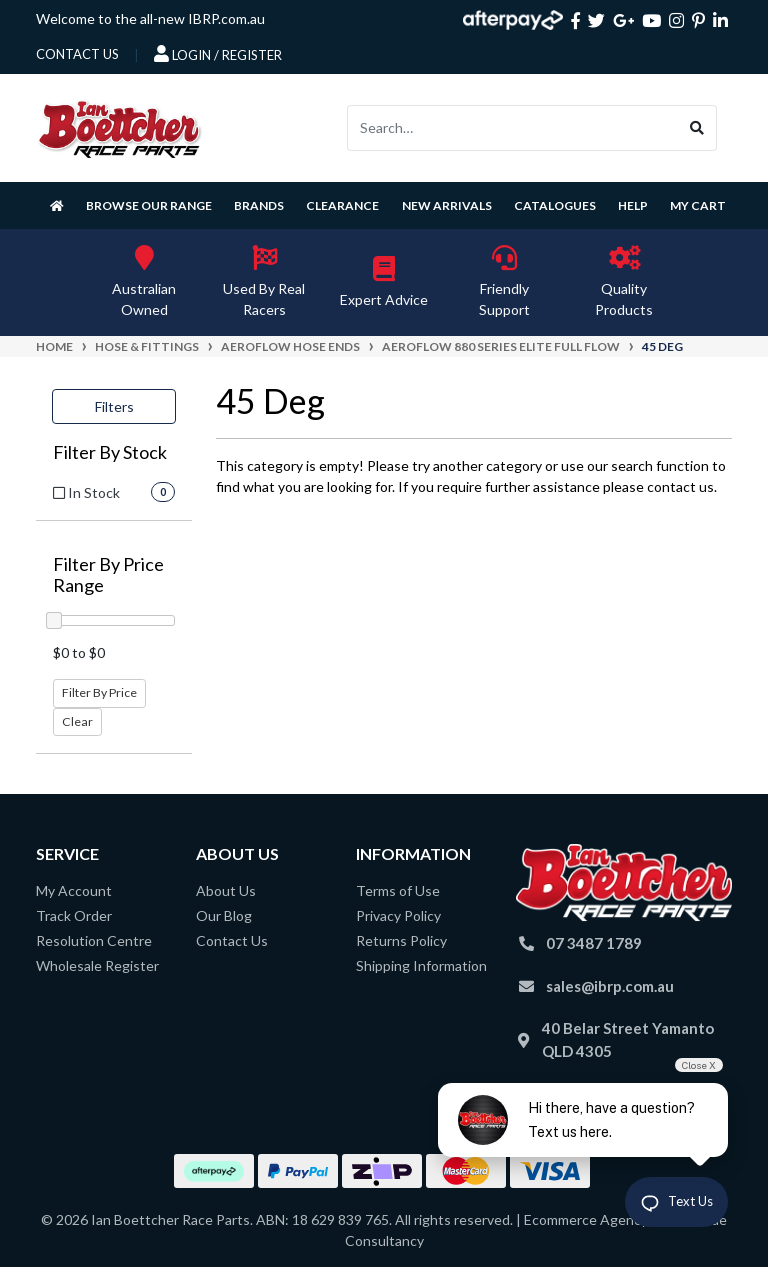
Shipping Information (421, 965)
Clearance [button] (342, 205)
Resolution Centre (94, 940)
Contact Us (232, 940)
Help (633, 205)
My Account (74, 890)
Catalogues (555, 205)
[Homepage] (57, 205)
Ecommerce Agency (586, 1219)
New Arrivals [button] (447, 205)
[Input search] (513, 128)
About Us (226, 890)
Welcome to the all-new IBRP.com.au (150, 18)
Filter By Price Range (108, 575)
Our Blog (224, 915)
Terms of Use (398, 890)
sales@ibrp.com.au (610, 986)
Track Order (74, 915)
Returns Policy (401, 940)
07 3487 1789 (594, 943)
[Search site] (697, 128)
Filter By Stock (110, 452)
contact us (77, 54)
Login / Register (218, 54)
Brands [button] (259, 205)
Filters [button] (114, 406)
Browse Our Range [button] (149, 205)
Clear (77, 721)
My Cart (698, 205)
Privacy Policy (398, 915)
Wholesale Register (97, 965)
